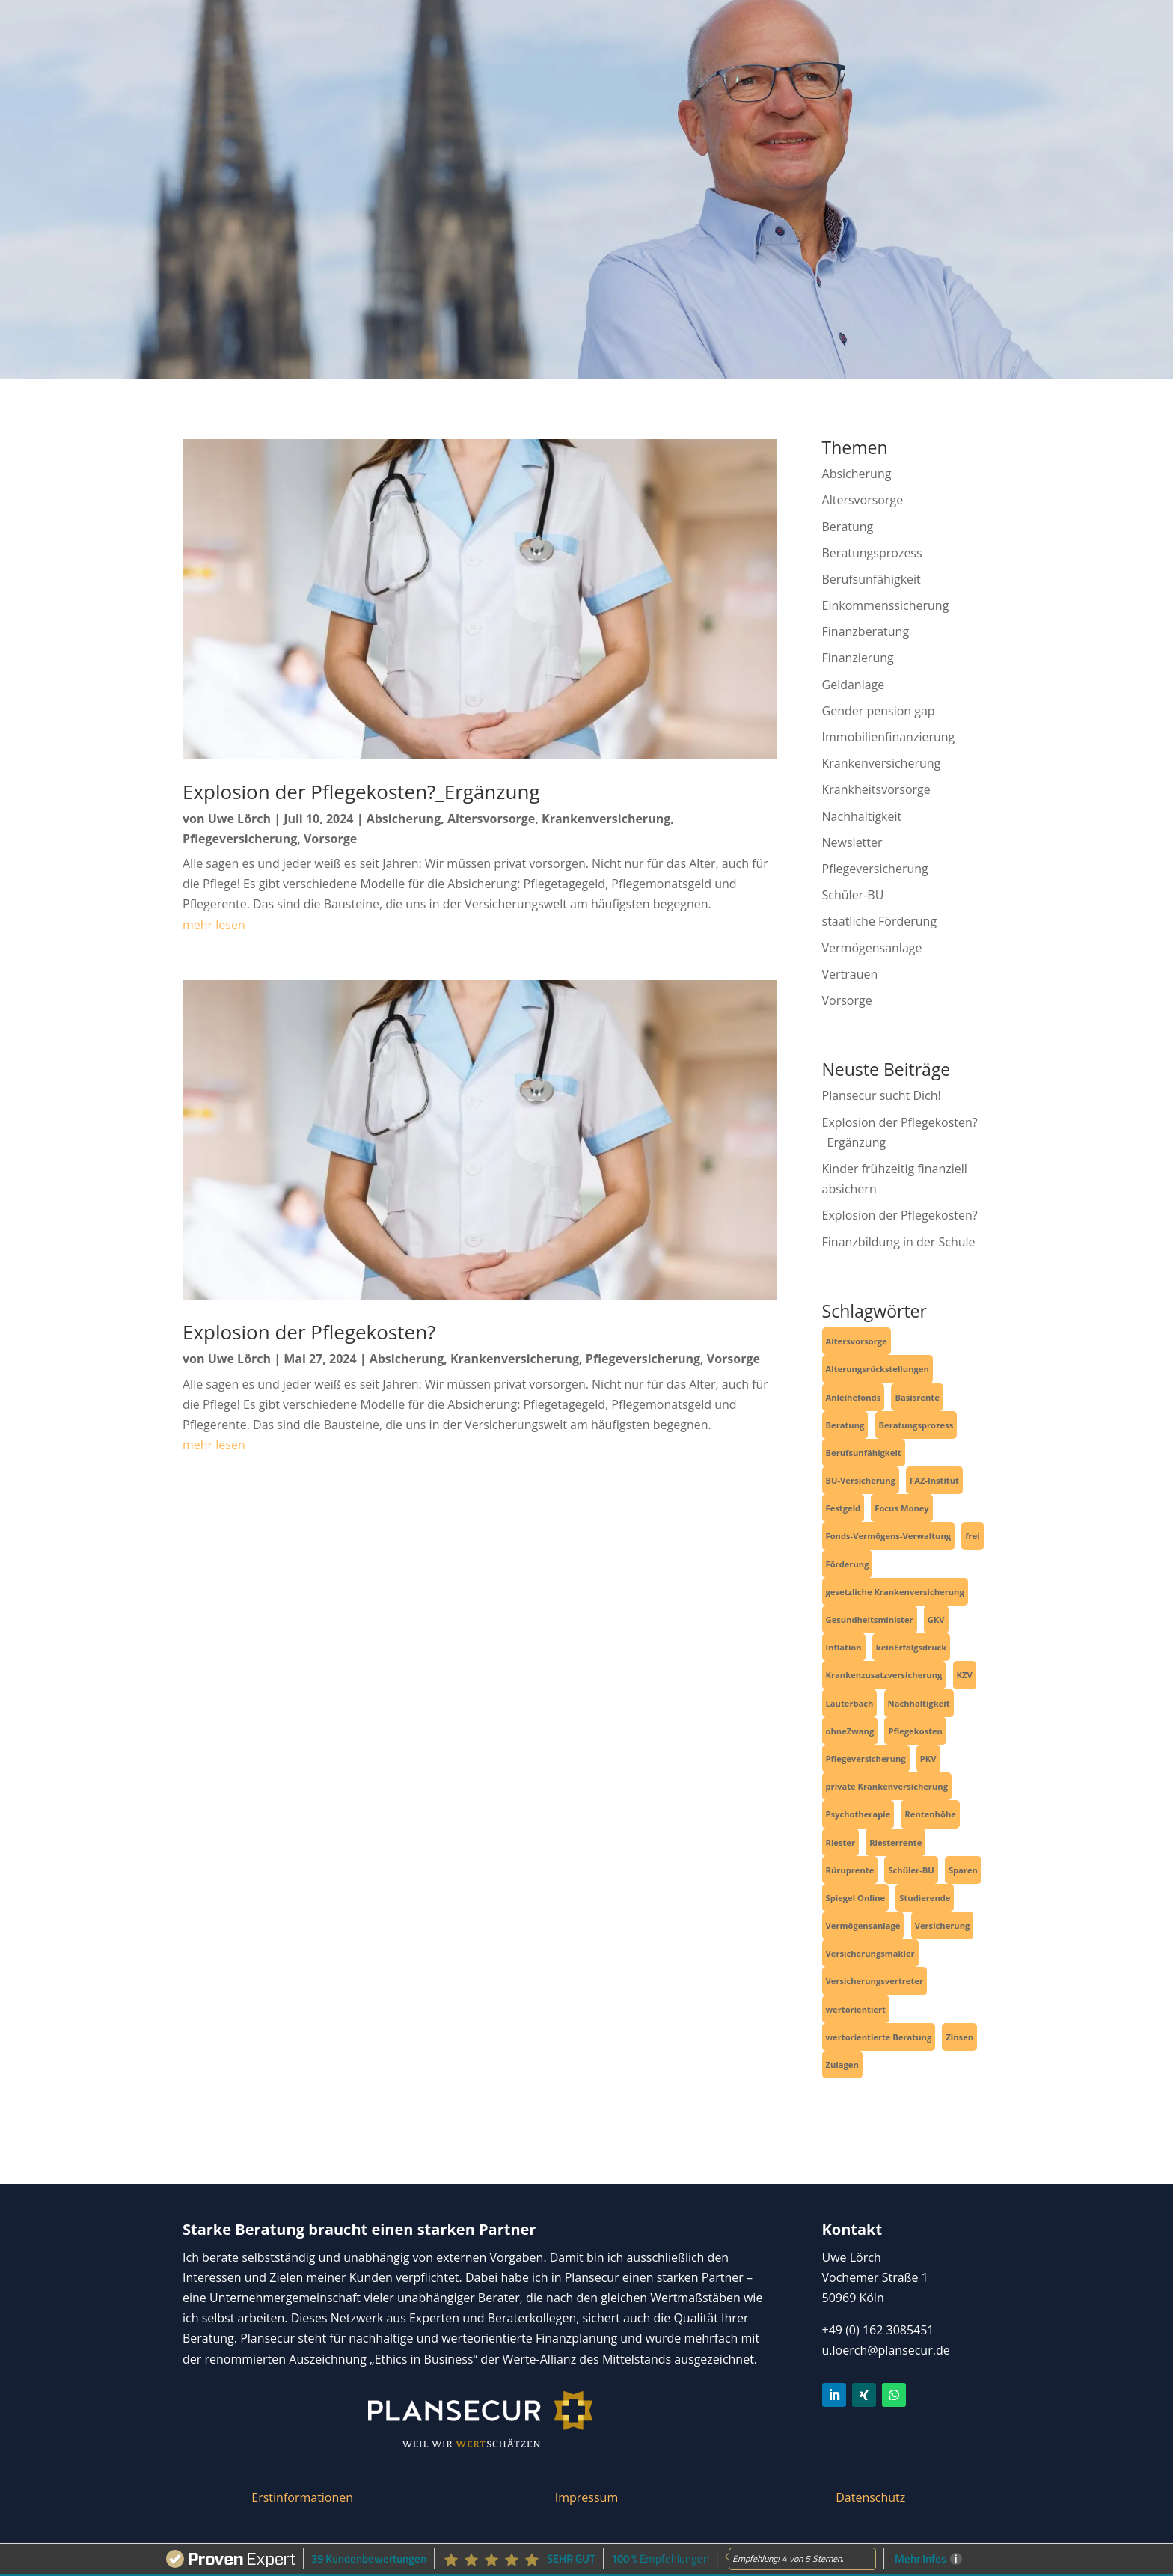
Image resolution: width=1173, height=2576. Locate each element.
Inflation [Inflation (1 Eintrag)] (844, 1647)
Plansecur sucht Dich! (881, 1095)
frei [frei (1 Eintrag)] (972, 1535)
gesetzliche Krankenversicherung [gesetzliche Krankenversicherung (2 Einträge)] (895, 1591)
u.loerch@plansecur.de (886, 2350)
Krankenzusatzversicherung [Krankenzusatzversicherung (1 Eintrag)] (884, 1674)
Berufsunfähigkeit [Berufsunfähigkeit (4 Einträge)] (863, 1452)
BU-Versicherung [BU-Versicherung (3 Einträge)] (860, 1480)
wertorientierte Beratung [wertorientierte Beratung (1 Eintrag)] (879, 2037)
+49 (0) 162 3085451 (878, 2330)
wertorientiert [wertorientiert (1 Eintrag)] (856, 2009)
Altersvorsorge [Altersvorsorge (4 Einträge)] (856, 1341)
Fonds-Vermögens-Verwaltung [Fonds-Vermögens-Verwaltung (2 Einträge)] (889, 1535)
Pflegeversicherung (240, 838)
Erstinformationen (302, 2497)
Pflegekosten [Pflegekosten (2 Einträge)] (915, 1731)
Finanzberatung (866, 631)
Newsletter (852, 842)
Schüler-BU (853, 895)
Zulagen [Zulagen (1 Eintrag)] (842, 2064)
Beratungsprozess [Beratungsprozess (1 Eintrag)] (916, 1425)
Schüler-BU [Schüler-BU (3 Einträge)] (911, 1870)
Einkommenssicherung (885, 605)
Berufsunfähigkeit (871, 579)
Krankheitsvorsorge (876, 789)
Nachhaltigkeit (862, 816)
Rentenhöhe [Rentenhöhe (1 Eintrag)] (929, 1814)
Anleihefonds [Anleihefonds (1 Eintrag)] (853, 1397)
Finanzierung (858, 657)
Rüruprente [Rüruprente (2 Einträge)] (850, 1870)
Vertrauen (850, 974)
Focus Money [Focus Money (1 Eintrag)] (901, 1508)
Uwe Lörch (239, 818)
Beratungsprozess (872, 553)
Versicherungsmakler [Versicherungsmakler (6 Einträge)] (870, 1953)
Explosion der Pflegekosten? (309, 1331)
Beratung (848, 526)
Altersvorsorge (491, 818)
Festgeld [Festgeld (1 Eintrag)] (843, 1508)
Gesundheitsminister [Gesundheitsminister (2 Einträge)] (869, 1619)
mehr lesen (214, 925)
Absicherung (404, 818)
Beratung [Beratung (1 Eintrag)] (845, 1425)
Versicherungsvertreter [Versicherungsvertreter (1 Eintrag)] (874, 1980)
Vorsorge (330, 838)
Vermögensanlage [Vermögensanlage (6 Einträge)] (863, 1925)
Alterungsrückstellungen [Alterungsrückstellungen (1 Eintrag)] (877, 1368)
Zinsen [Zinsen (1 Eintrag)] (959, 2037)
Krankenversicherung (606, 818)
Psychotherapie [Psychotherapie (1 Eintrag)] (858, 1814)
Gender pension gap (878, 711)
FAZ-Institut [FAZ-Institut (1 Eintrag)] (934, 1480)
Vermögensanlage (872, 948)
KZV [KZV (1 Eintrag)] (965, 1674)
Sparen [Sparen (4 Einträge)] (963, 1870)
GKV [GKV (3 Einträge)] (936, 1619)
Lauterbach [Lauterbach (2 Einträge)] (850, 1703)
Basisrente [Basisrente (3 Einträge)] (917, 1397)
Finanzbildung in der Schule (899, 1242)
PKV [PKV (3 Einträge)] (928, 1758)
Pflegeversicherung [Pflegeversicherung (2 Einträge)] (866, 1758)
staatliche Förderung (879, 921)
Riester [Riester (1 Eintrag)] (841, 1842)
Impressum (586, 2497)
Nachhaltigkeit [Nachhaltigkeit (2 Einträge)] (919, 1703)
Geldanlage (853, 684)
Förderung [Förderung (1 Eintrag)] (847, 1564)
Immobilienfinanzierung (888, 737)
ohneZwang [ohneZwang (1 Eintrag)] (850, 1731)
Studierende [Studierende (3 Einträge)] (924, 1897)
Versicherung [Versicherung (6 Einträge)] (942, 1925)
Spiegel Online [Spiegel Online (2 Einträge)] (856, 1897)
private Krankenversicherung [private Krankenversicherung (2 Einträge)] (887, 1786)
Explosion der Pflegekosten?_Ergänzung (361, 791)
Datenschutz (870, 2497)
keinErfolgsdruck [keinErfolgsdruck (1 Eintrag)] (911, 1647)
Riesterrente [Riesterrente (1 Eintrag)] (895, 1842)
